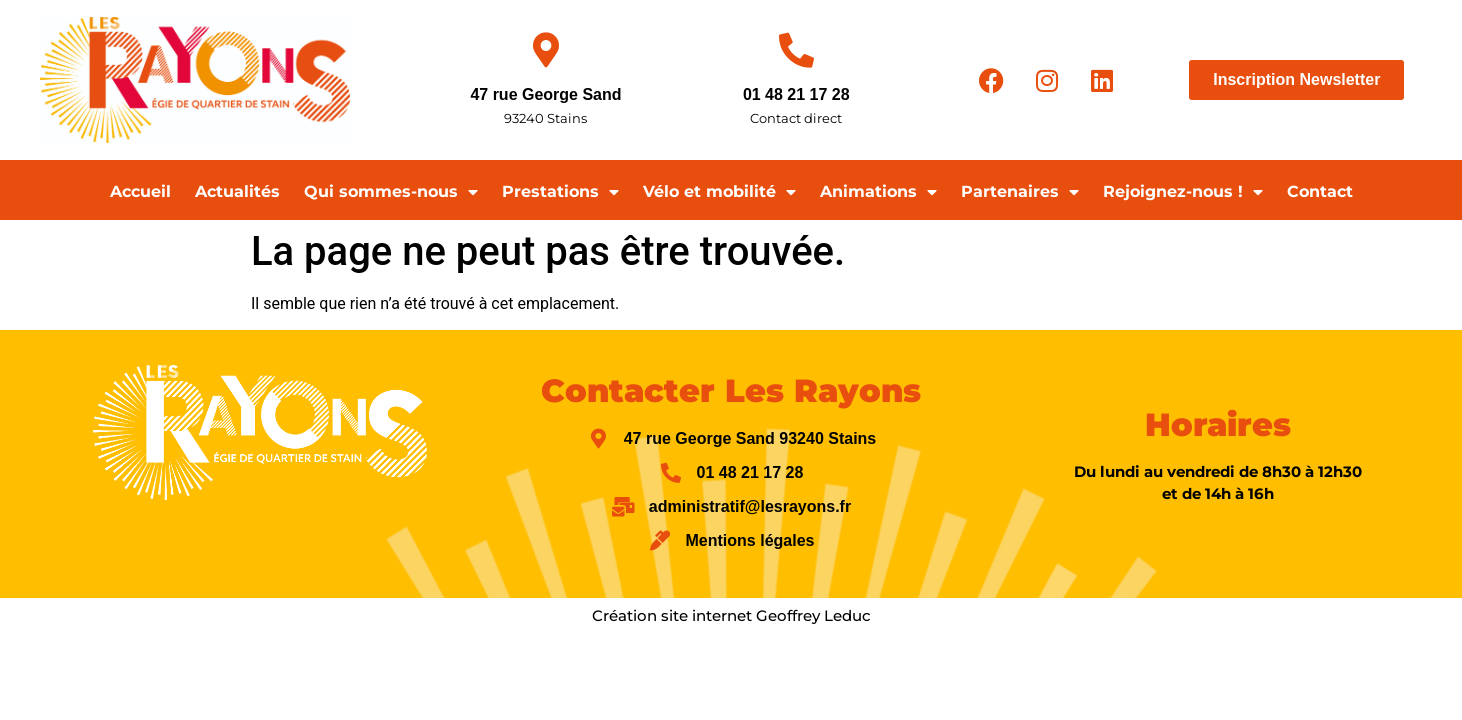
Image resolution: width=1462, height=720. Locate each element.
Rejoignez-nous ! (1183, 192)
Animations (878, 192)
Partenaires (1020, 192)
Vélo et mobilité (719, 192)
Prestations (560, 192)
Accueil (140, 191)
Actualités (237, 191)
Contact (1320, 191)
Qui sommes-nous (391, 192)
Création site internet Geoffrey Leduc (731, 615)
